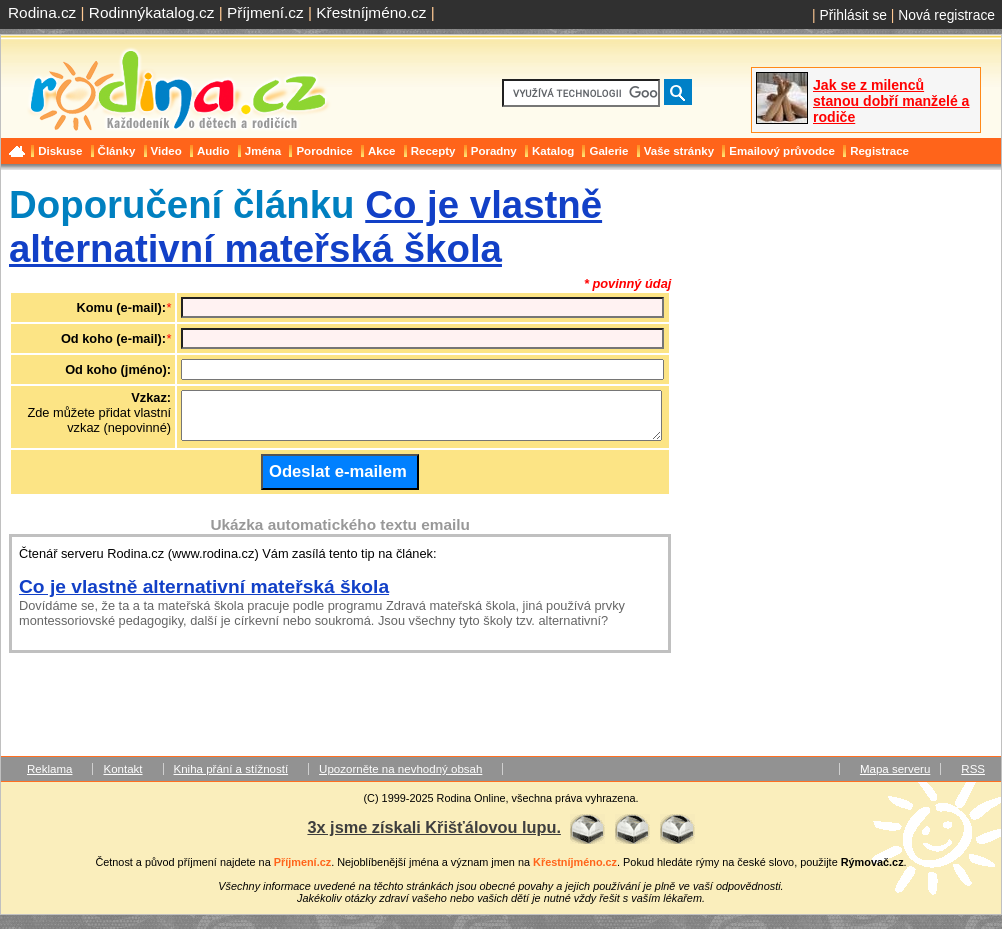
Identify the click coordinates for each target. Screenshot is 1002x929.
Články (117, 151)
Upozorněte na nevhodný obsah (400, 778)
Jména (263, 151)
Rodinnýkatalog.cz (152, 12)
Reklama (49, 778)
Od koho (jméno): (118, 369)
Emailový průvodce (782, 151)
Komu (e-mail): (122, 307)
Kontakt (122, 778)
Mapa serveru (895, 778)
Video (166, 151)
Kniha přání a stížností (231, 778)
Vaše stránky (679, 151)
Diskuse (60, 151)
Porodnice (324, 151)
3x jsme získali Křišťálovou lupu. (434, 836)
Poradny (494, 151)
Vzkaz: (151, 397)
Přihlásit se (853, 15)
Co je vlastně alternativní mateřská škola (305, 226)
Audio (213, 151)
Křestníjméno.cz (371, 12)
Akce (382, 151)
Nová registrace (946, 15)
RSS (973, 778)
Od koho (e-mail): (113, 338)
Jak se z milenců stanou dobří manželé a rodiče (891, 101)
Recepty (433, 151)
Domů (19, 151)
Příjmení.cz (265, 12)
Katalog (553, 151)
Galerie (608, 151)
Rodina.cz (42, 12)
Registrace (879, 151)
